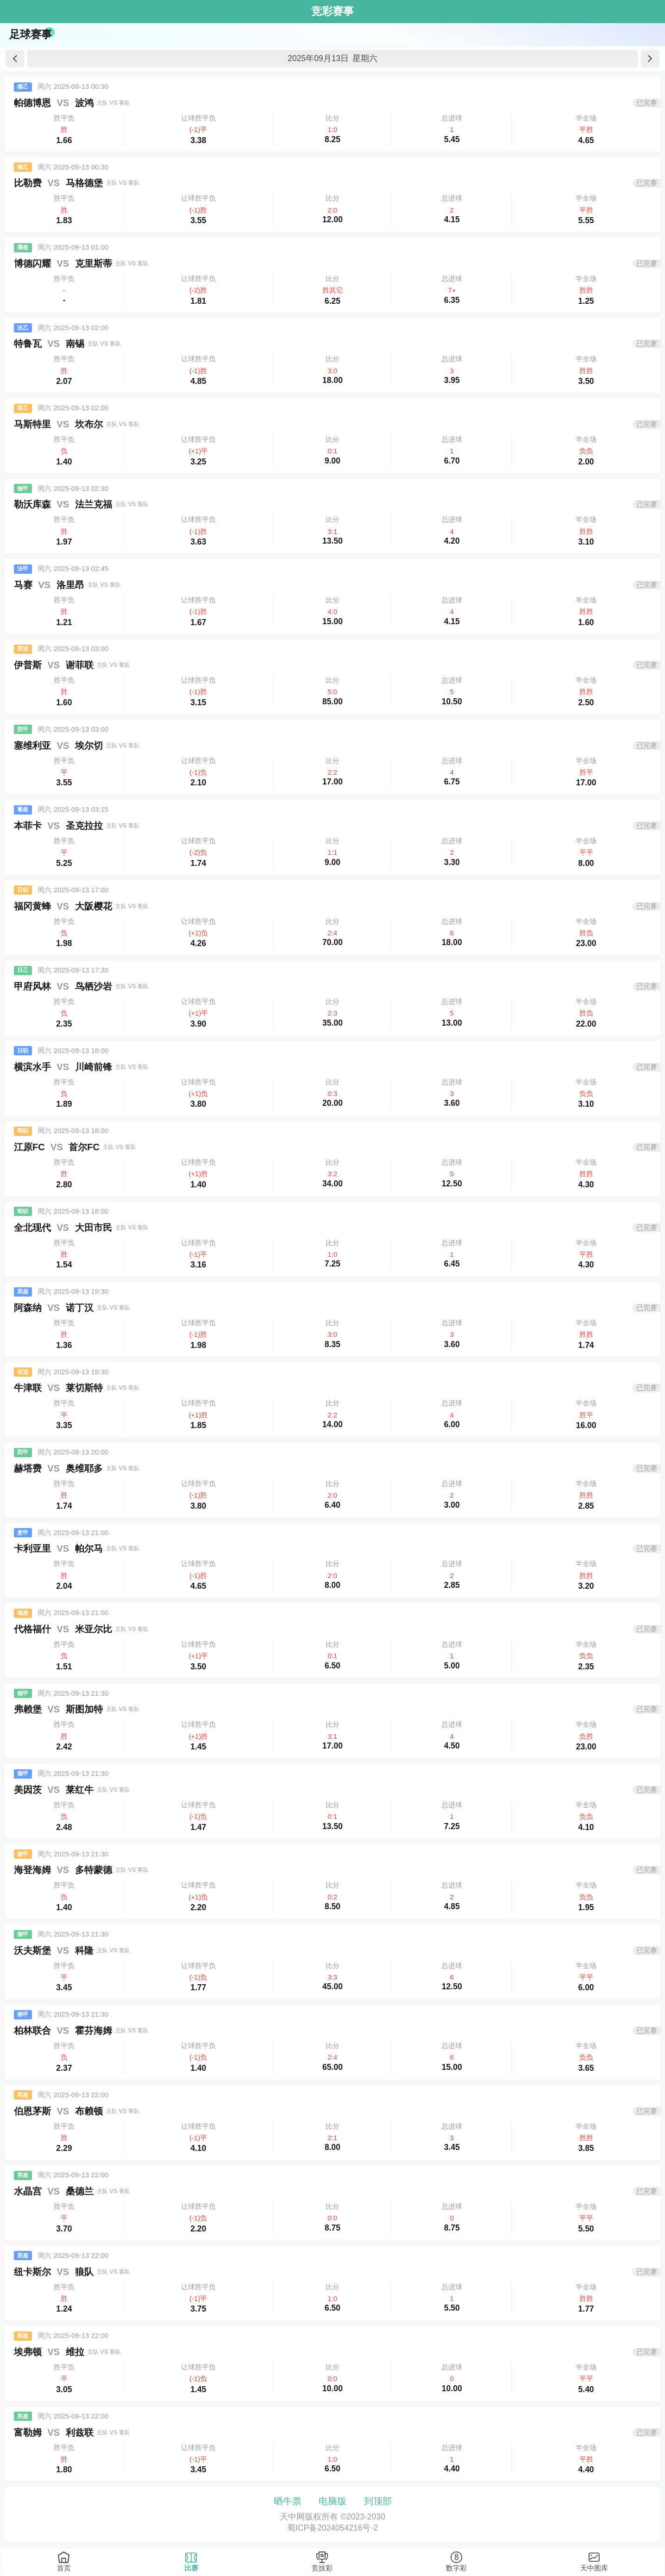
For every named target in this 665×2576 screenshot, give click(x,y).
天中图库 (594, 2568)
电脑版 (332, 2501)
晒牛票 (287, 2501)
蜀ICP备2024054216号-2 (332, 2527)
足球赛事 (30, 34)
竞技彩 (322, 2568)
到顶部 (378, 2501)
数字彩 (456, 2568)
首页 (64, 2568)
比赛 (191, 2568)
